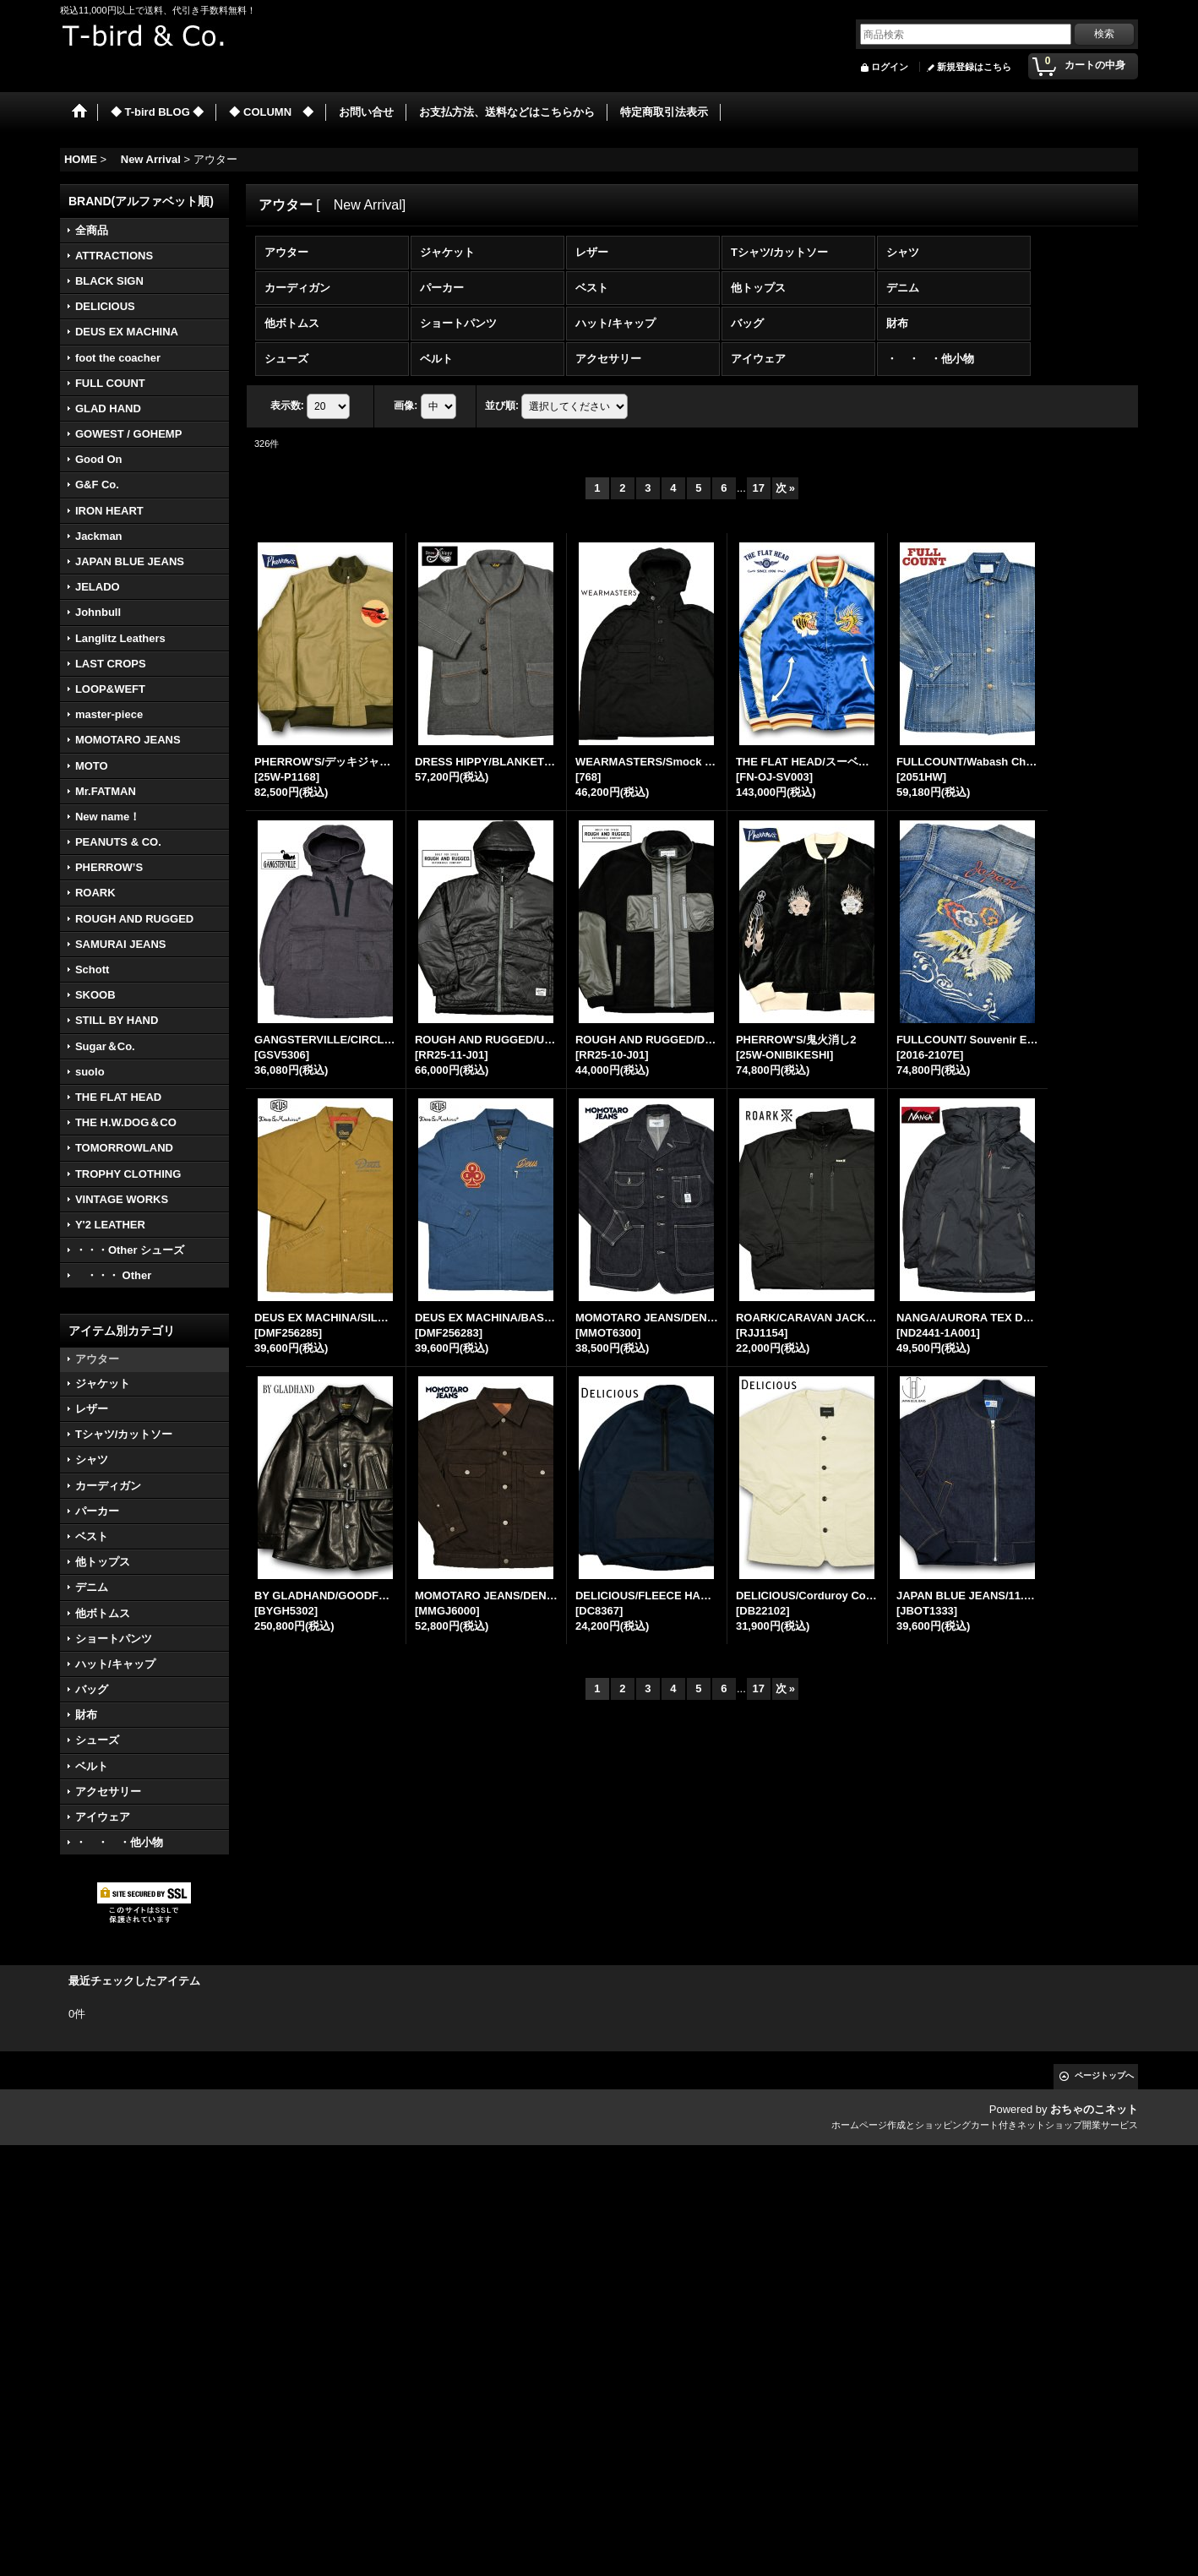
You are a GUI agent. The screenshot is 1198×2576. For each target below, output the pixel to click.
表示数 (287, 406)
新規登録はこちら (974, 67)
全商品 (91, 230)
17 (759, 488)
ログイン (889, 67)
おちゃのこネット (1094, 2109)
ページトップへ (1104, 2075)
